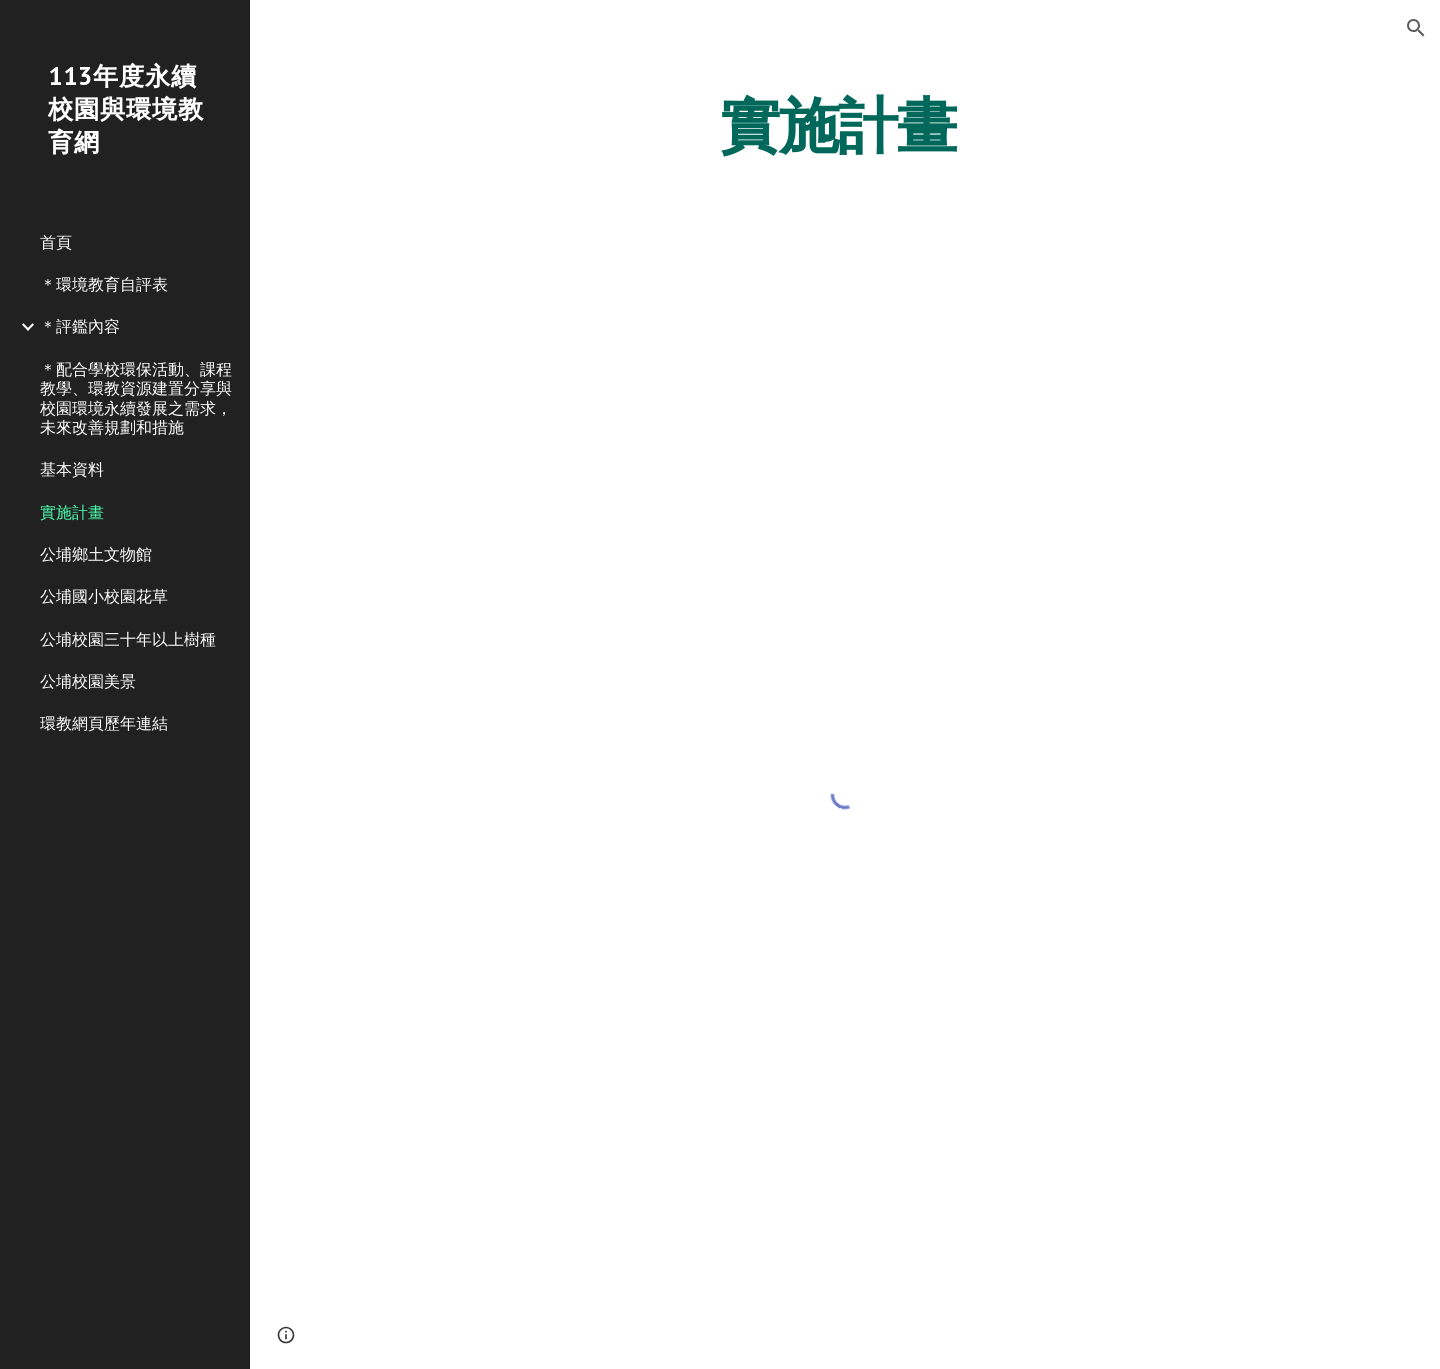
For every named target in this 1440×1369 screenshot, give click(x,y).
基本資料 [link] (72, 469)
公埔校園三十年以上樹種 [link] (128, 639)
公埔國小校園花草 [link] (104, 596)
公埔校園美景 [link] (88, 681)
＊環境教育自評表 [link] (104, 284)
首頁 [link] (56, 242)
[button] (1416, 28)
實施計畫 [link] (72, 512)
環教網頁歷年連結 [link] (104, 723)
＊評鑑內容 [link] (80, 326)
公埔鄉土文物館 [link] (96, 554)
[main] (845, 125)
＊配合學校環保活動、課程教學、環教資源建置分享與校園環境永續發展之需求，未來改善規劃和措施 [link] (136, 398)
